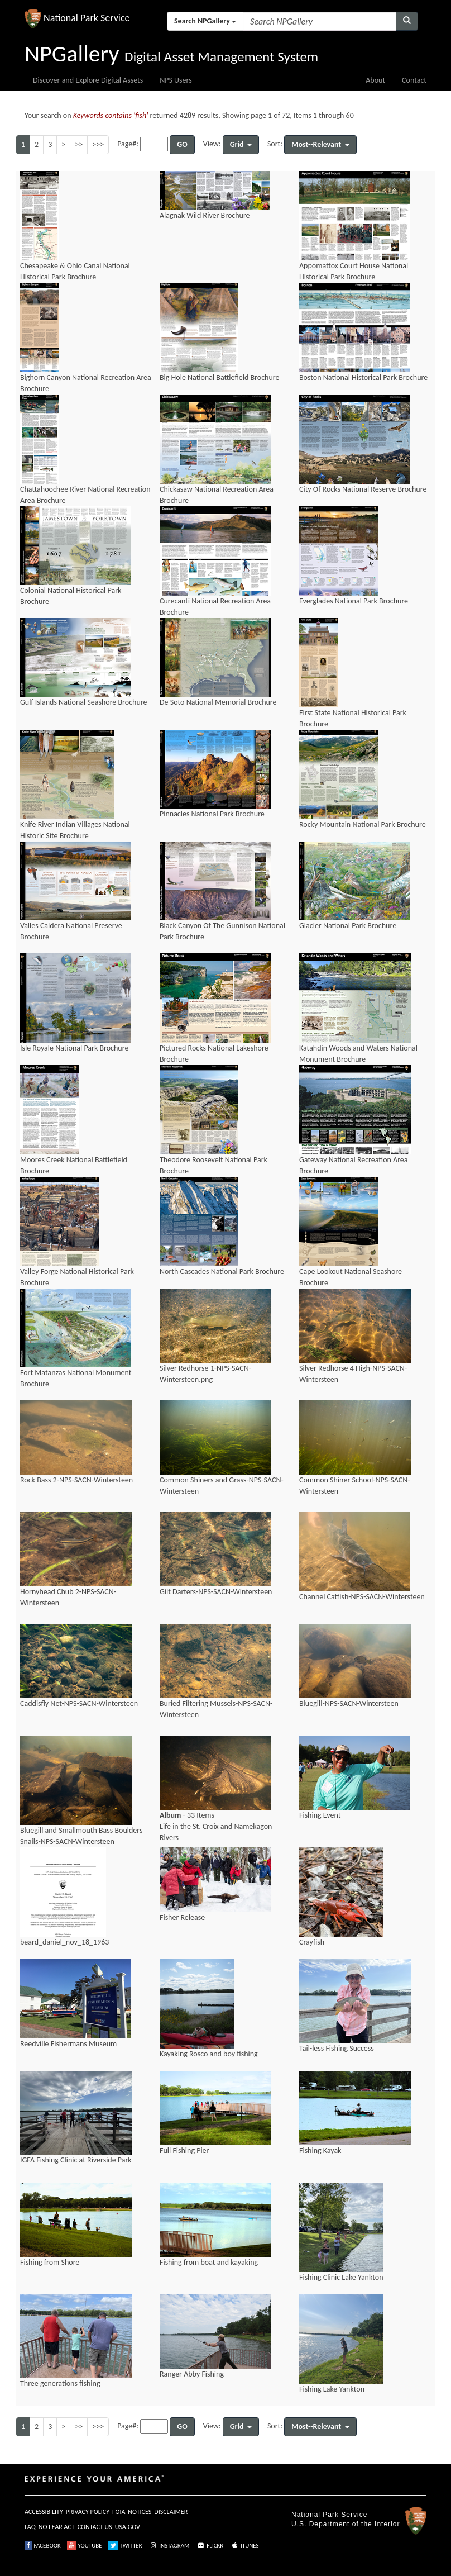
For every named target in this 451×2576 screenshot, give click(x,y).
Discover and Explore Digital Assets (88, 80)
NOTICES (139, 2512)
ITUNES (244, 2545)
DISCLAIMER (171, 2512)
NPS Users (175, 80)
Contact (414, 80)
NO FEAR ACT (57, 2527)
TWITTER (125, 2545)
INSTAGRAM (169, 2545)
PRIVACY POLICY (87, 2512)
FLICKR (210, 2545)
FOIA (118, 2512)
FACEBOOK (43, 2545)
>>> (98, 144)
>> (79, 144)
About (375, 80)
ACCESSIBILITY (44, 2512)
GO (182, 144)
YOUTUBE (84, 2545)
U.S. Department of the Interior (345, 2524)
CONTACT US (95, 2527)
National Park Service (329, 2514)
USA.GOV (127, 2527)
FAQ (30, 2527)
